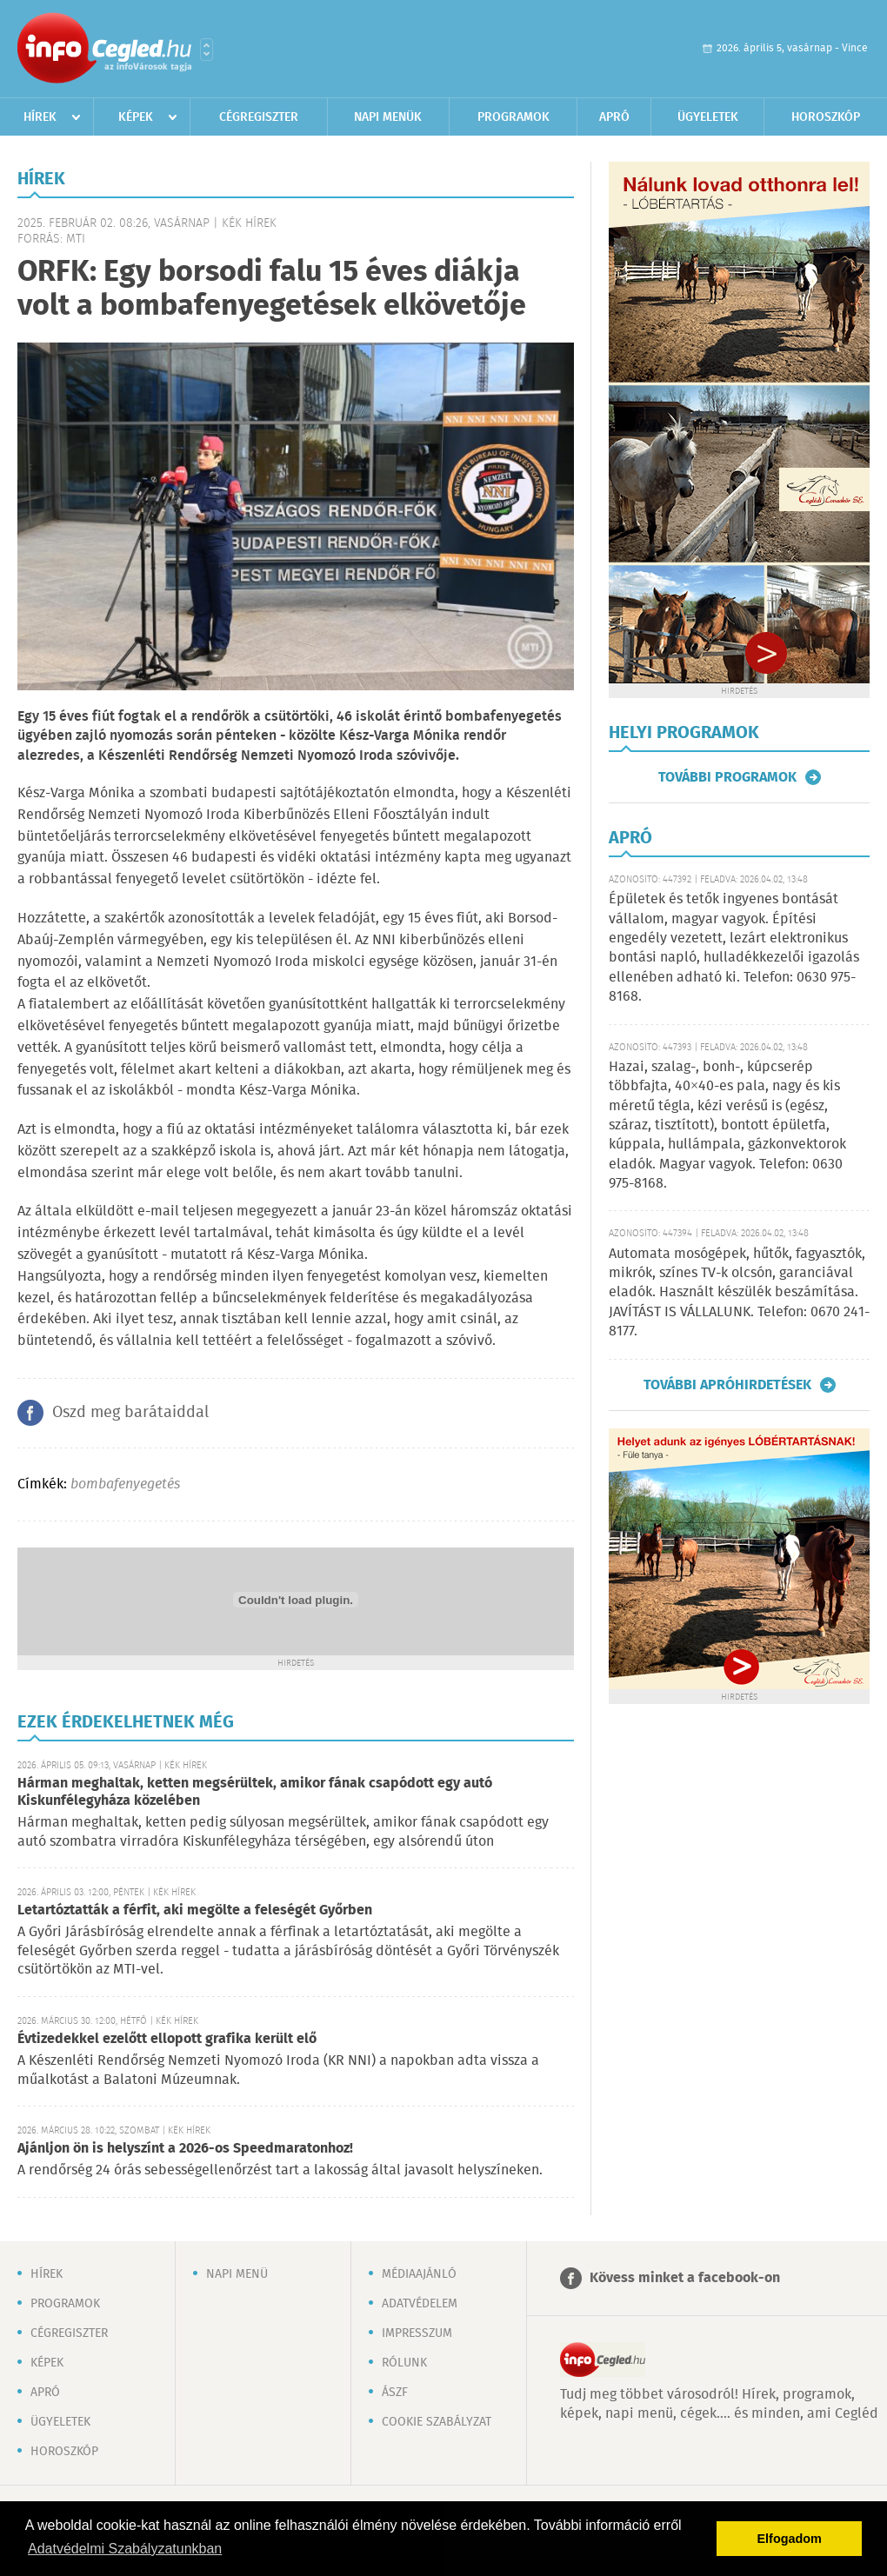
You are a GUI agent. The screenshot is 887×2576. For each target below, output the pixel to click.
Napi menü (237, 2274)
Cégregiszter (258, 117)
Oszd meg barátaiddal (130, 1413)
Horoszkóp (825, 117)
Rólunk (404, 2363)
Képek (135, 117)
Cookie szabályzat (436, 2422)
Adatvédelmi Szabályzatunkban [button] (125, 2548)
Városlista (206, 49)
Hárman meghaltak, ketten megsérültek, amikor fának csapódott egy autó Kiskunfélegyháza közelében (254, 1792)
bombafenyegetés (125, 1484)
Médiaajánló (419, 2274)
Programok (513, 117)
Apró (614, 117)
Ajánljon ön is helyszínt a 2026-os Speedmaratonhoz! (185, 2149)
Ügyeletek (707, 117)
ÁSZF (395, 2392)
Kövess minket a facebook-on (685, 2278)
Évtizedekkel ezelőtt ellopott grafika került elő (167, 2039)
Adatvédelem (419, 2303)
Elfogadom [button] (789, 2539)
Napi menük (388, 117)
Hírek (40, 117)
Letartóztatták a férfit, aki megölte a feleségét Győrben (194, 1910)
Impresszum (417, 2333)
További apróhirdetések (727, 1385)
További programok (727, 777)
